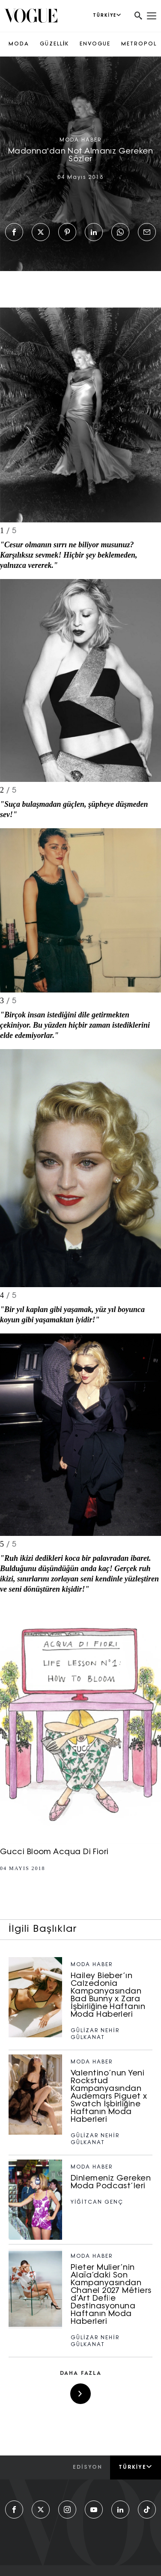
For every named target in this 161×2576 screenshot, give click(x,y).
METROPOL (139, 44)
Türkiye (135, 2467)
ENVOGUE (95, 44)
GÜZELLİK (54, 44)
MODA (19, 44)
